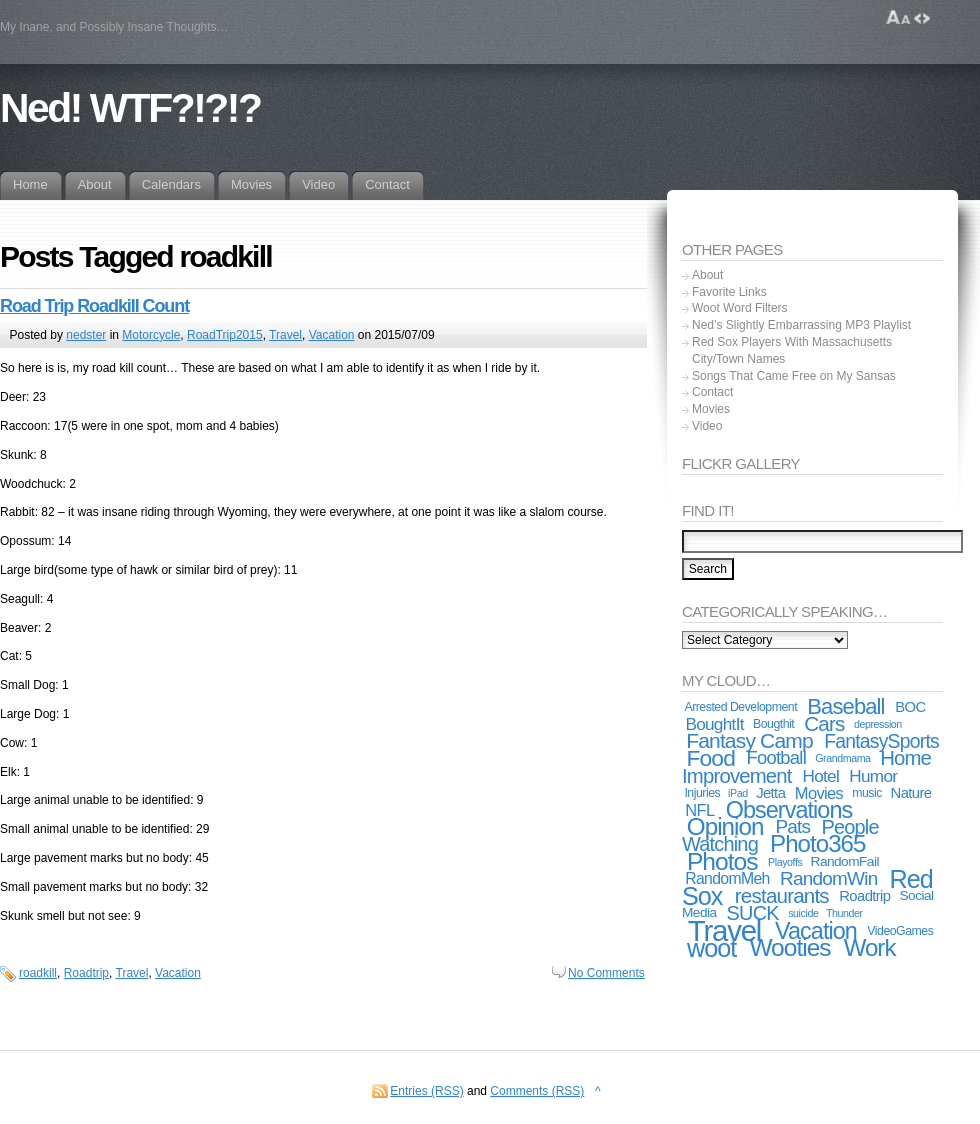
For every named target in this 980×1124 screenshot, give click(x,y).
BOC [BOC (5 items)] (910, 707)
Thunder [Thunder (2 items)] (844, 913)
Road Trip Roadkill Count (94, 306)
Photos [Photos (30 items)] (722, 861)
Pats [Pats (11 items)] (792, 826)
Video (707, 426)
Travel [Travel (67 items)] (724, 930)
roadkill (38, 973)
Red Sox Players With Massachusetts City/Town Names (792, 350)
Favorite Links (729, 292)
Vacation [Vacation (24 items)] (816, 931)
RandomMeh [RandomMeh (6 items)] (727, 878)
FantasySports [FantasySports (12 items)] (881, 741)
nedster (86, 335)
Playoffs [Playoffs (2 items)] (785, 862)
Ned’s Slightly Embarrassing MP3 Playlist (801, 325)
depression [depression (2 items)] (878, 724)
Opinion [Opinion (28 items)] (725, 826)
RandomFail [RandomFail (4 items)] (845, 861)
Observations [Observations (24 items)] (789, 810)
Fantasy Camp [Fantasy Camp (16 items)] (749, 740)
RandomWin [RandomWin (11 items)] (828, 878)
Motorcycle (151, 335)
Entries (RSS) (426, 1091)
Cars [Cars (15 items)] (824, 723)
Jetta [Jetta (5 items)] (770, 793)
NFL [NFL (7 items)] (699, 810)
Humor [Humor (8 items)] (873, 776)
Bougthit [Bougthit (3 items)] (773, 724)
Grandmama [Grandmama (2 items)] (842, 758)
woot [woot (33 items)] (711, 948)
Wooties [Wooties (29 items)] (789, 947)
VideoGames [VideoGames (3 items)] (900, 931)
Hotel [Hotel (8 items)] (820, 776)
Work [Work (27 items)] (870, 947)
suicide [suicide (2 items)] (803, 913)
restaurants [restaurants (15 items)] (782, 895)
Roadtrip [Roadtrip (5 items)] (864, 896)
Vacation (332, 335)
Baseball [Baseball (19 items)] (845, 706)
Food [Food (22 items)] (711, 758)
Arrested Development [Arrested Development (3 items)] (740, 707)
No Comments (606, 973)
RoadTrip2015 (225, 335)
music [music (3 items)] (867, 793)
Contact (712, 392)
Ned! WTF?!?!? (130, 108)
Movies (711, 409)
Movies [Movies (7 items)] (819, 793)
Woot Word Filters (740, 308)
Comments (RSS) (537, 1091)
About (707, 275)
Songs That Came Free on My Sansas (794, 376)
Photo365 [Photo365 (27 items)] (817, 843)
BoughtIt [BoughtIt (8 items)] (714, 724)
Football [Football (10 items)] (777, 757)
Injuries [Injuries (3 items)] (702, 793)
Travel (285, 335)
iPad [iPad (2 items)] (738, 793)
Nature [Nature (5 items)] (911, 793)
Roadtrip (86, 973)
